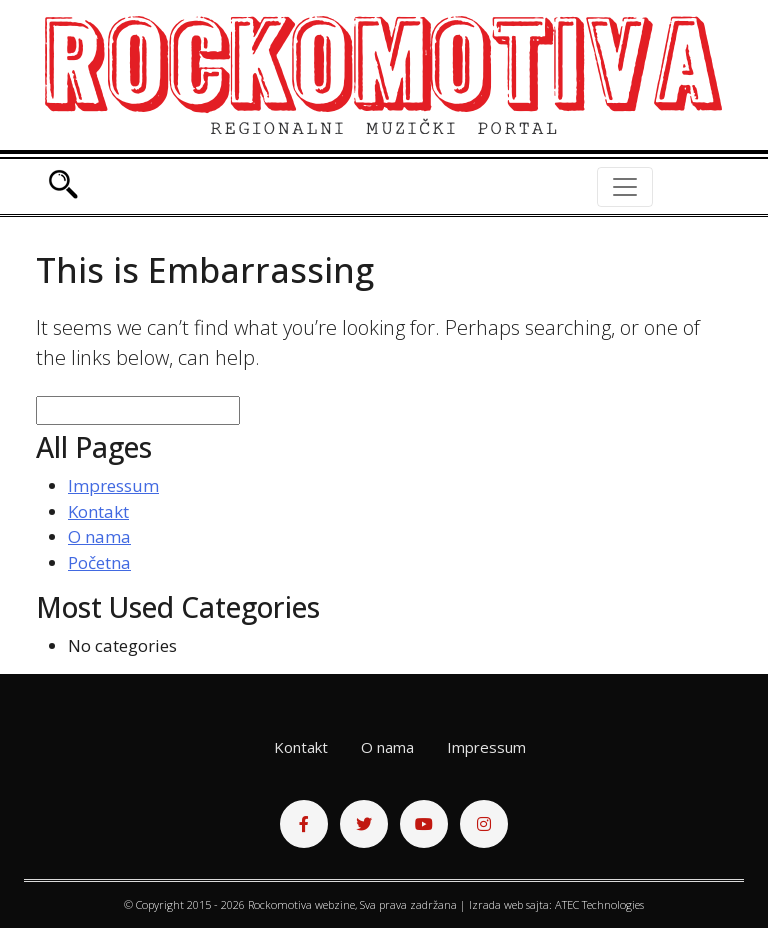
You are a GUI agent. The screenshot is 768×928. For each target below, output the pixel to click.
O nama (99, 536)
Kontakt (98, 511)
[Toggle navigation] (625, 187)
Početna (99, 562)
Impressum (113, 485)
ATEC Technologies (599, 904)
